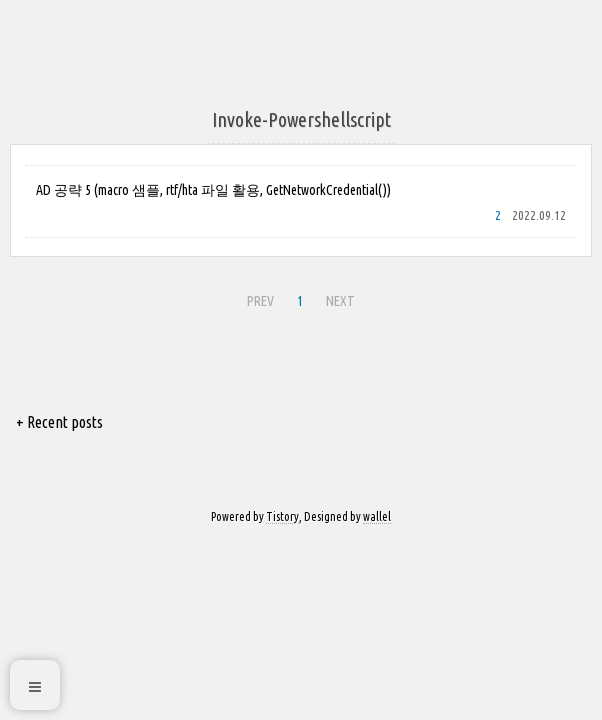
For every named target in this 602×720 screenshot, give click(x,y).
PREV (260, 301)
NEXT (340, 301)
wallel (377, 516)
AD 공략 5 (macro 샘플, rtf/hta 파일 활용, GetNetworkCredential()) (213, 190)
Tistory (282, 516)
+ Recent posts (59, 422)
